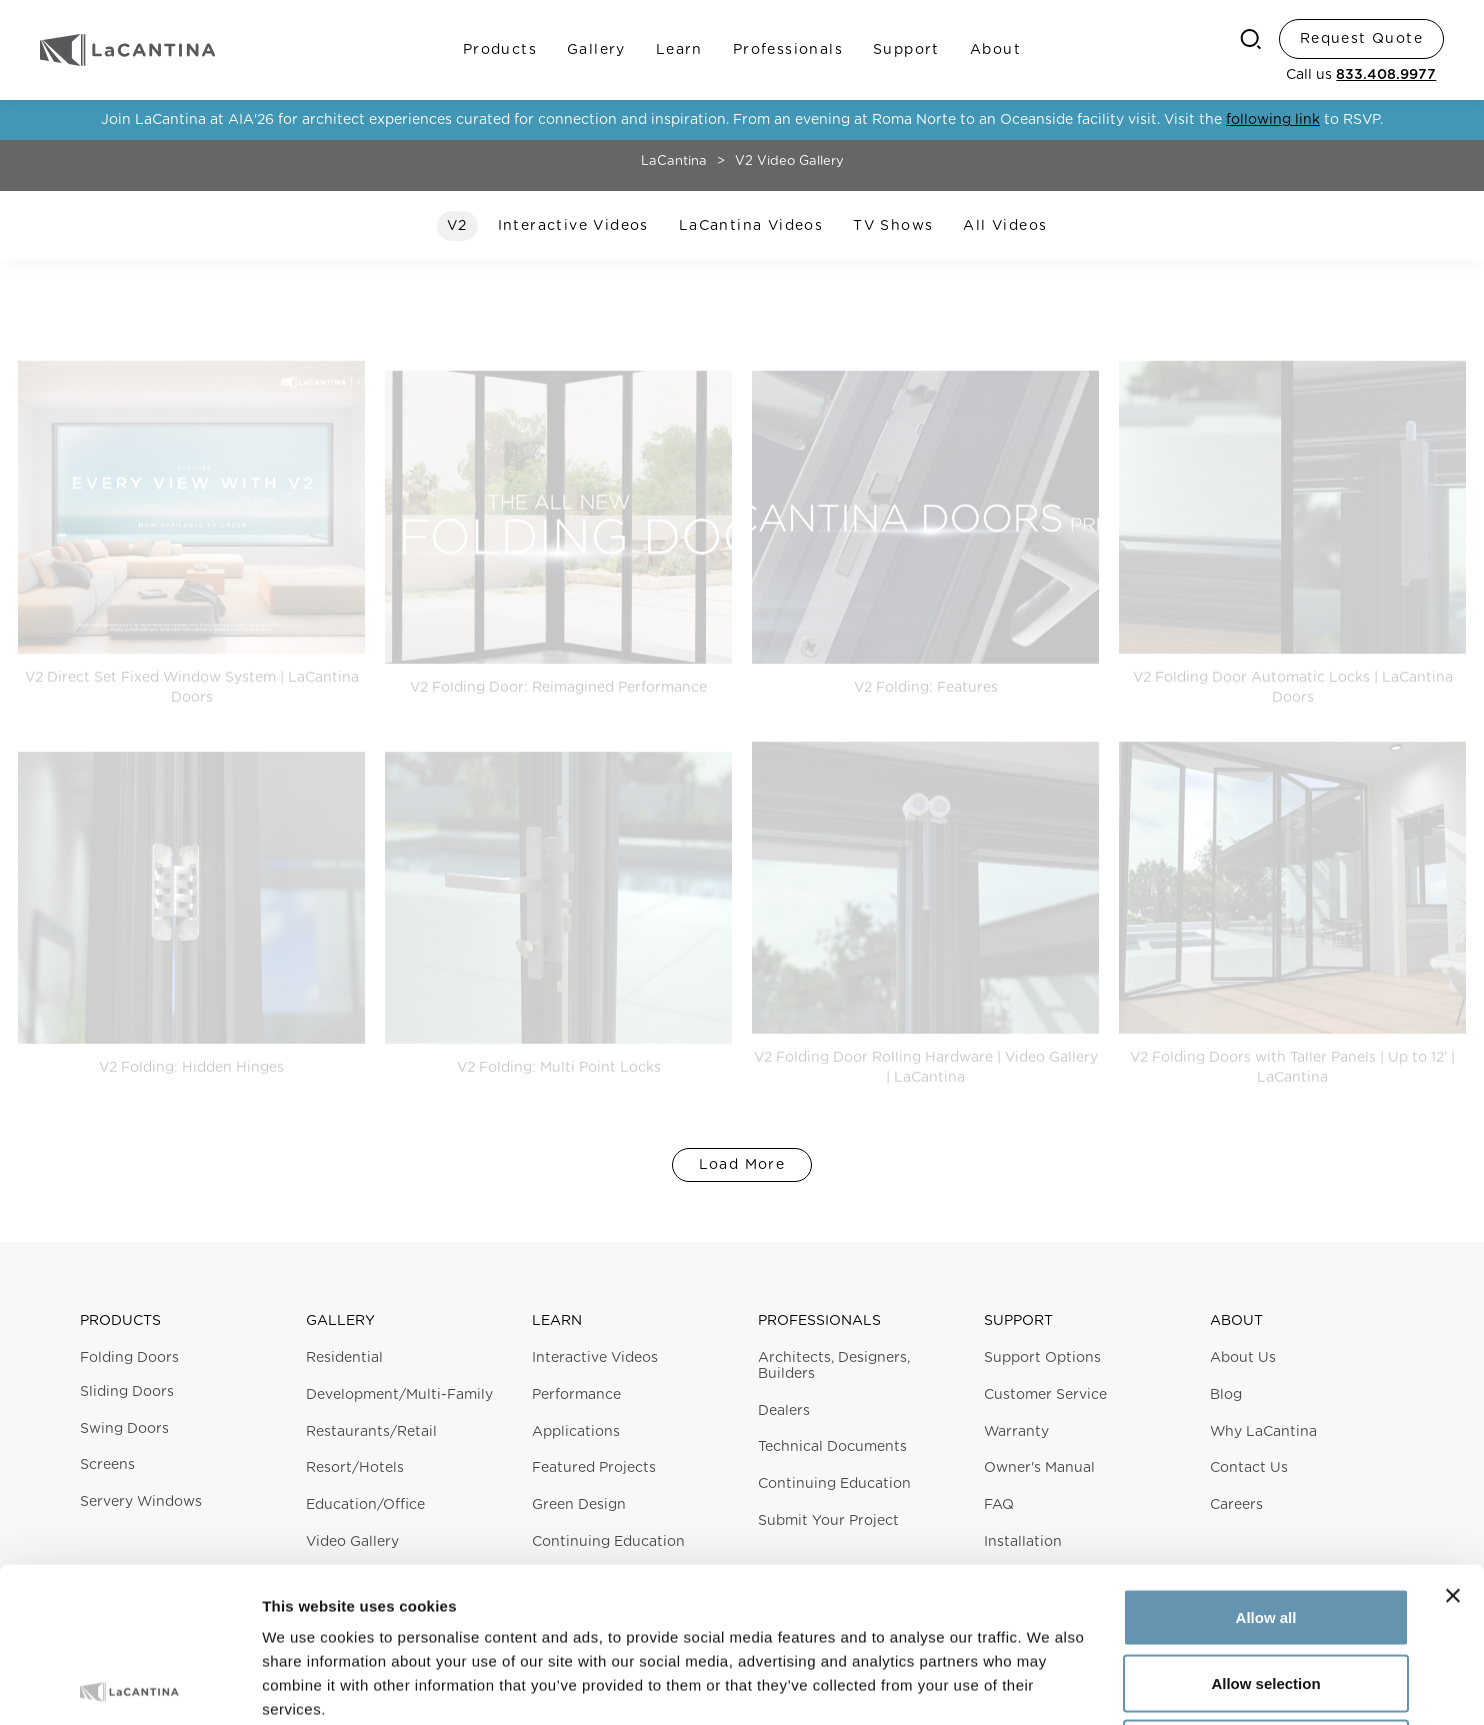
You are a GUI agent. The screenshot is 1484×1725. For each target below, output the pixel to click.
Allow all (1266, 1462)
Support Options (1042, 1358)
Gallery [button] (340, 1321)
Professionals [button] (819, 1321)
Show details (1049, 1685)
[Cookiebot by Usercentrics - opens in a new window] (129, 1686)
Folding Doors (129, 1358)
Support (906, 50)
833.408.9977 (1386, 75)
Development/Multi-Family (399, 1395)
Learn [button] (557, 1321)
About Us (1243, 1358)
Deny (1266, 1593)
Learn (679, 50)
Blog (1226, 1395)
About (995, 50)
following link (1273, 120)
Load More (742, 1165)
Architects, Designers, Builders (834, 1366)
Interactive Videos (595, 1358)
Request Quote (1361, 39)
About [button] (1236, 1321)
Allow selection (1265, 1528)
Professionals (788, 50)
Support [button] (1018, 1321)
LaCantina (674, 161)
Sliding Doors (127, 1392)
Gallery (596, 50)
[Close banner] (1453, 1441)
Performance (576, 1395)
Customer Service (1045, 1395)
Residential (344, 1358)
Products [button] (120, 1321)
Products (500, 50)
